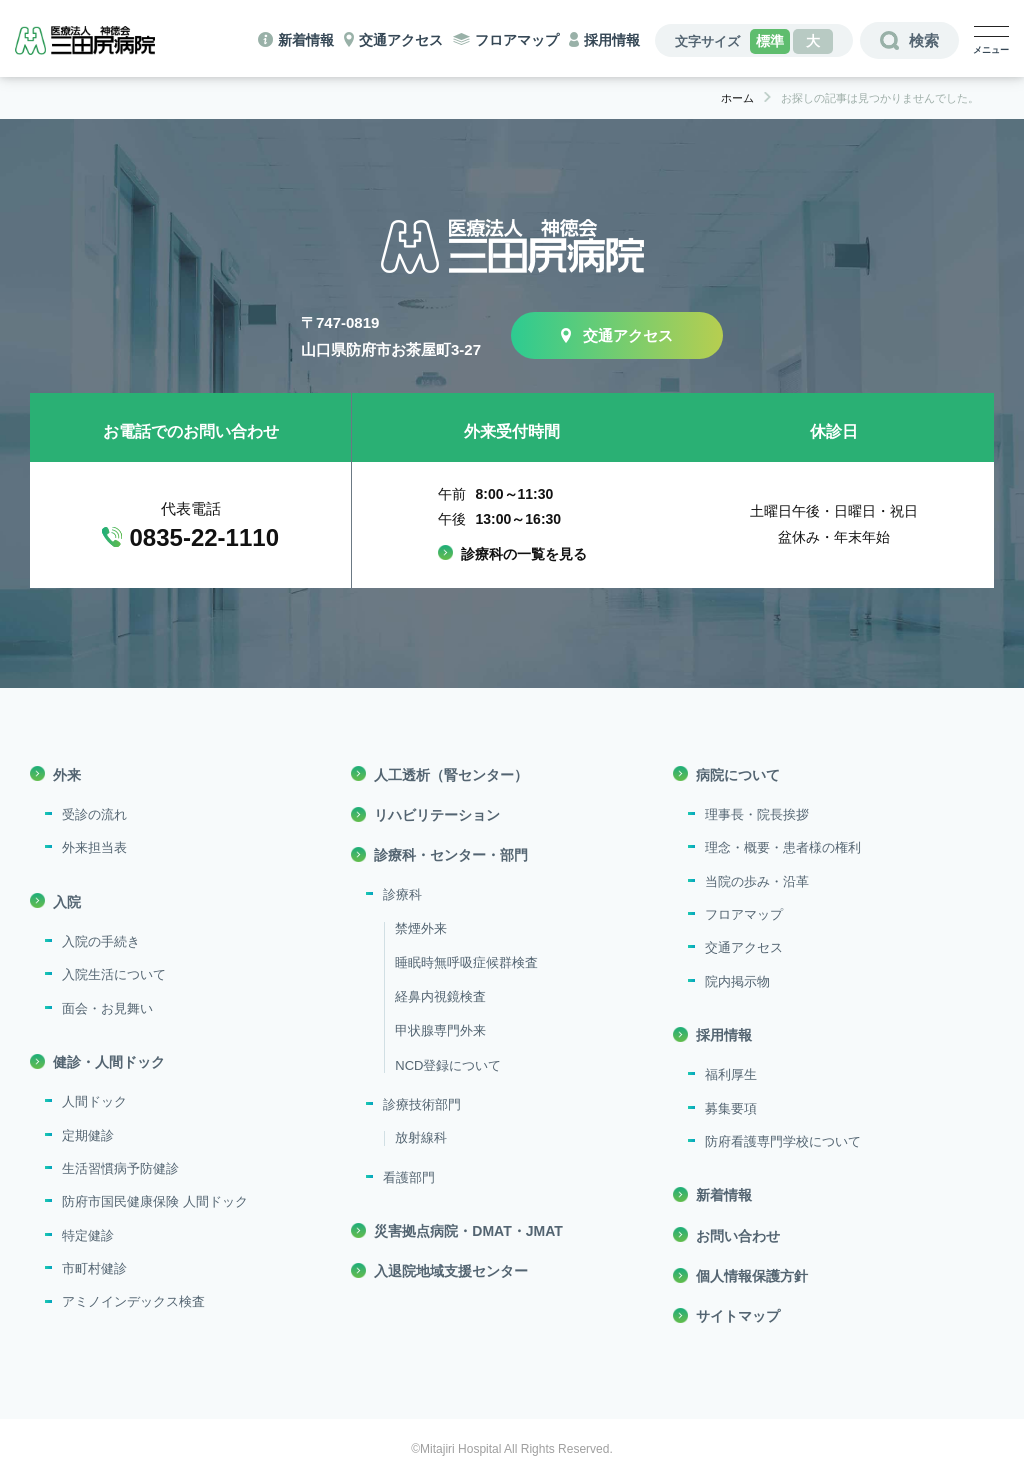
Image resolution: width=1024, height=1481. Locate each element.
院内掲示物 (737, 981)
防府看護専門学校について (783, 1141)
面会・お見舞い (107, 1008)
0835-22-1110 (204, 537)
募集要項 (731, 1108)
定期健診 (88, 1135)
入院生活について (114, 974)
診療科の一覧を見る (524, 554)
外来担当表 (94, 847)
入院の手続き (101, 941)
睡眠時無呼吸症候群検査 (466, 962)
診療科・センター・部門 (451, 855)
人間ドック (94, 1101)
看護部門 (409, 1177)
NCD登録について (448, 1065)
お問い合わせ (738, 1236)
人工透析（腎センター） (451, 775)
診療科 (402, 894)
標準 (770, 41)
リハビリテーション (437, 815)
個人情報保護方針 (752, 1276)
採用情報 (612, 40)
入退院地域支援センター (451, 1271)
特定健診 (88, 1235)
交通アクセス (401, 40)
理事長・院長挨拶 (757, 814)
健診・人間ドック (109, 1062)
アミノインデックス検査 (133, 1301)
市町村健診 (94, 1268)
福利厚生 (731, 1074)
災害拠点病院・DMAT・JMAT (468, 1231)
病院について (738, 775)
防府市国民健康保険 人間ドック (155, 1201)
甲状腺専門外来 (440, 1030)
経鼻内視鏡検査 (440, 996)
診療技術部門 (422, 1104)
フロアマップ (517, 40)
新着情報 (306, 40)
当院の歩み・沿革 (757, 881)
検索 (924, 40)
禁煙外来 (421, 928)
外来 (67, 775)
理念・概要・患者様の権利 (783, 847)
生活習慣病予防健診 (120, 1168)
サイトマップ (738, 1316)
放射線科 (421, 1137)
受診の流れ (94, 814)
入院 (67, 902)
